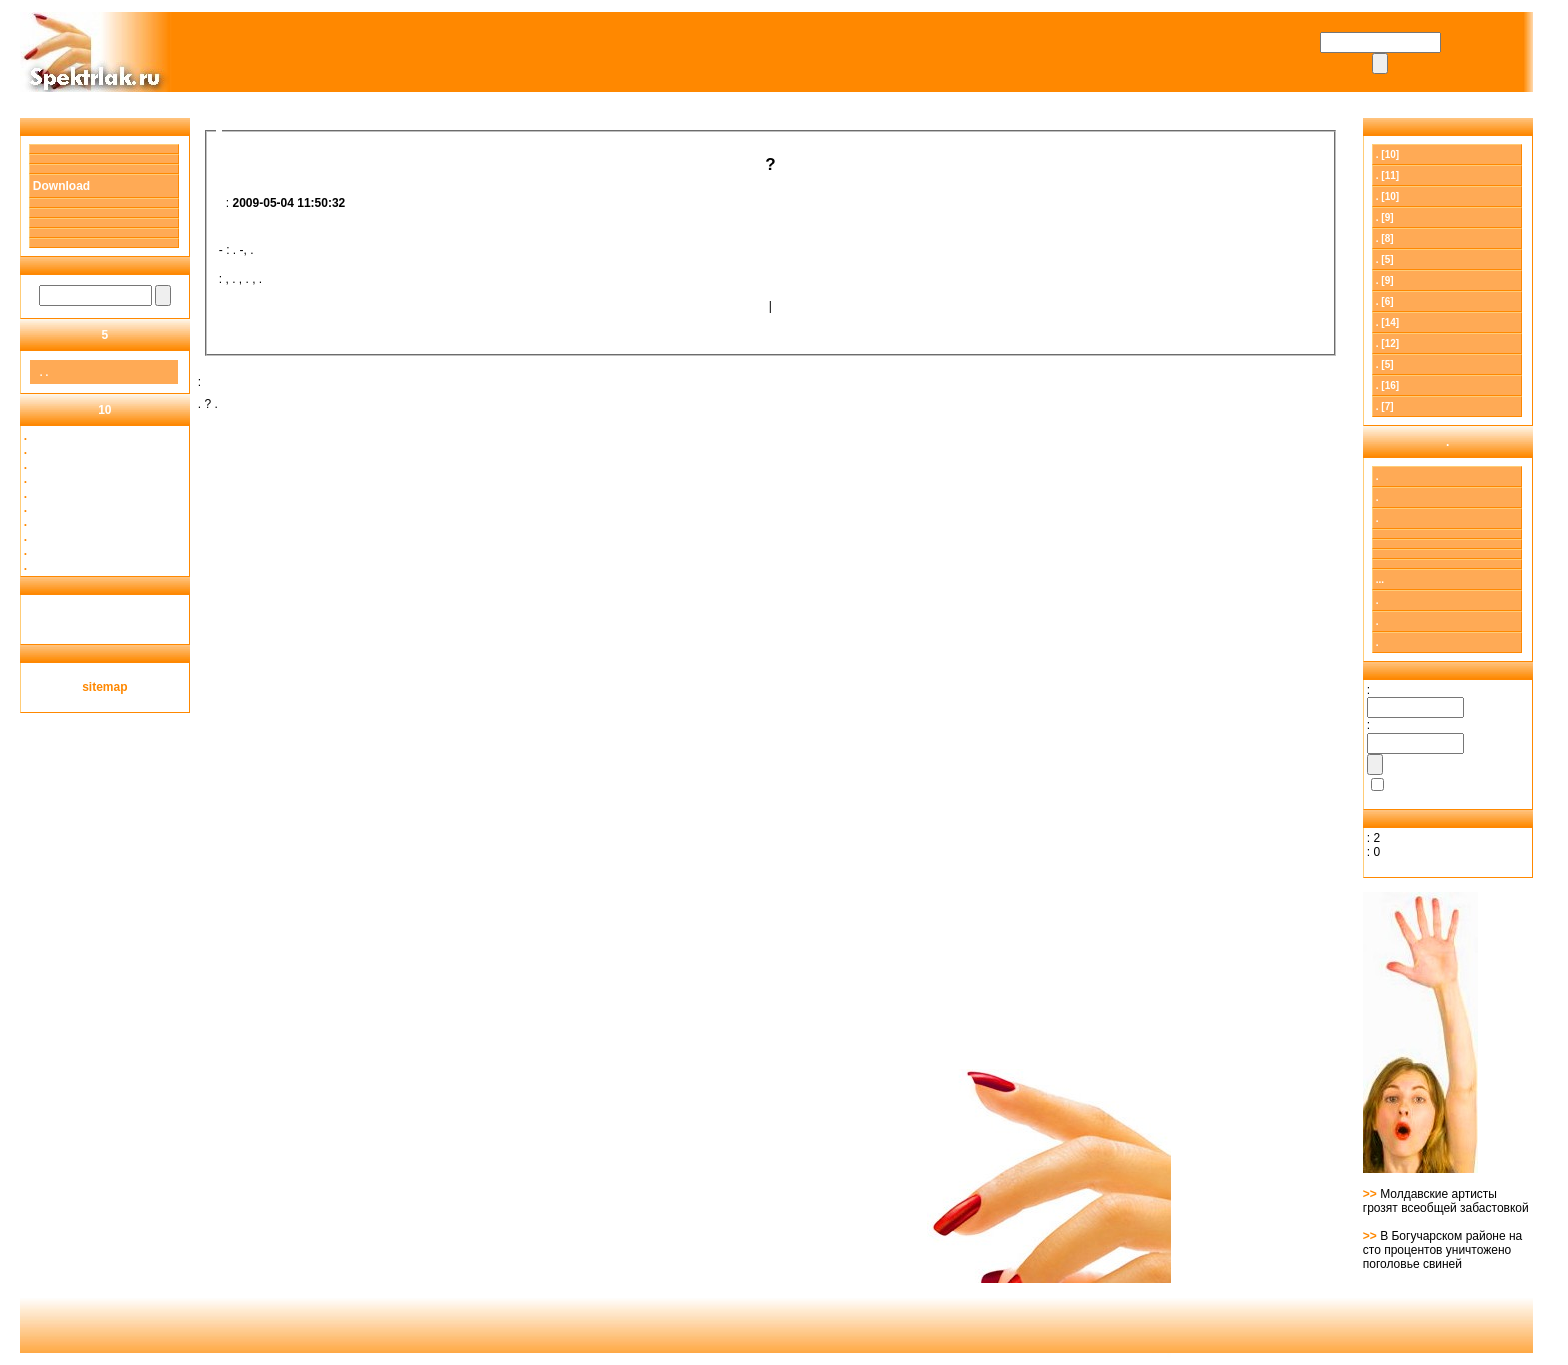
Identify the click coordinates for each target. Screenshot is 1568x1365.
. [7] (1385, 406)
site (92, 687)
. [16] (1387, 385)
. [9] (1385, 217)
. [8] (1385, 238)
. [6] (1385, 301)
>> (1371, 1194)
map (115, 687)
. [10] (1387, 154)
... (1380, 579)
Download (61, 186)
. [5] (1385, 259)
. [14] (1387, 322)
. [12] (1387, 343)
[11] (1387, 175)
